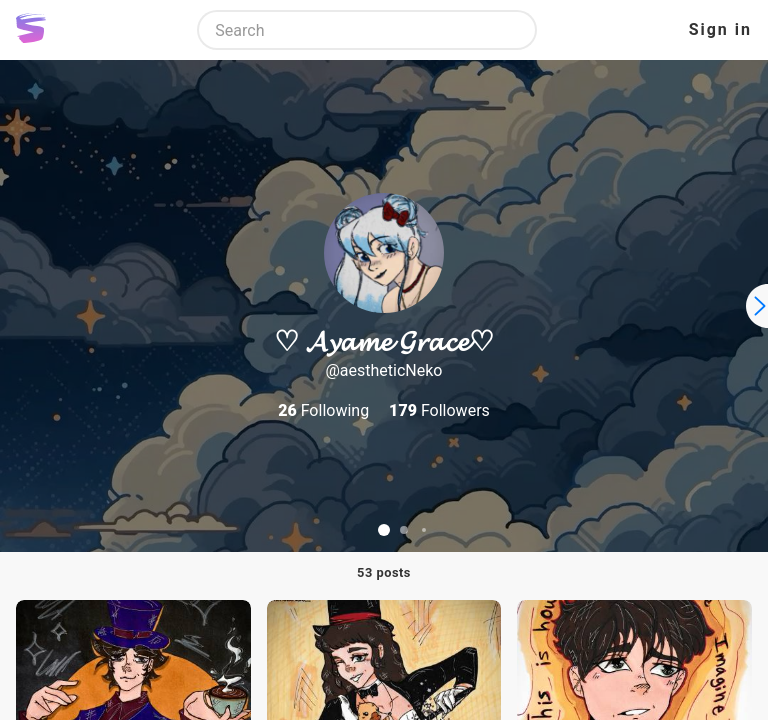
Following (323, 410)
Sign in (720, 29)
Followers (439, 410)
